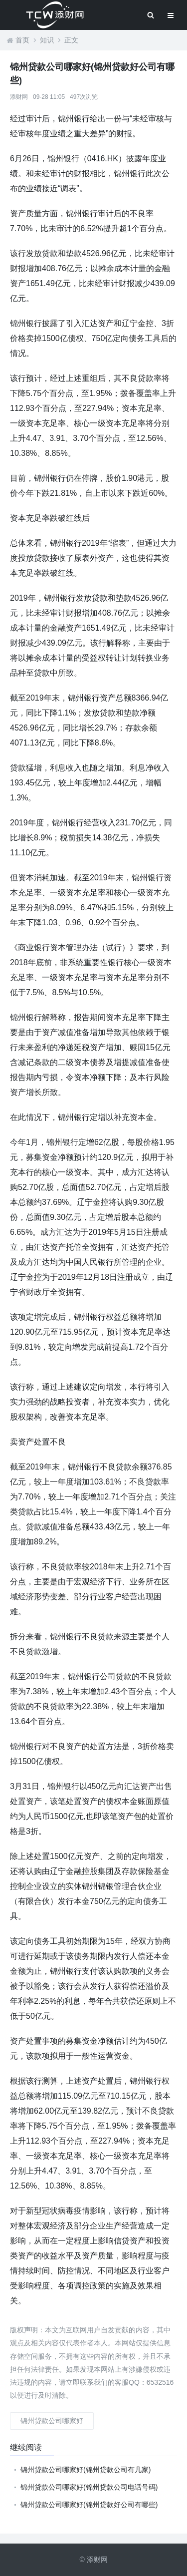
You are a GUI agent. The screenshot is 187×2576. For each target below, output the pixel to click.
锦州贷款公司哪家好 (51, 2421)
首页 (22, 40)
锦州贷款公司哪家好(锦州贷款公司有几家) (85, 2470)
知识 (47, 40)
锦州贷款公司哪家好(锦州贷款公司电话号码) (89, 2487)
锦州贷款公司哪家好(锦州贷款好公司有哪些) (89, 2505)
